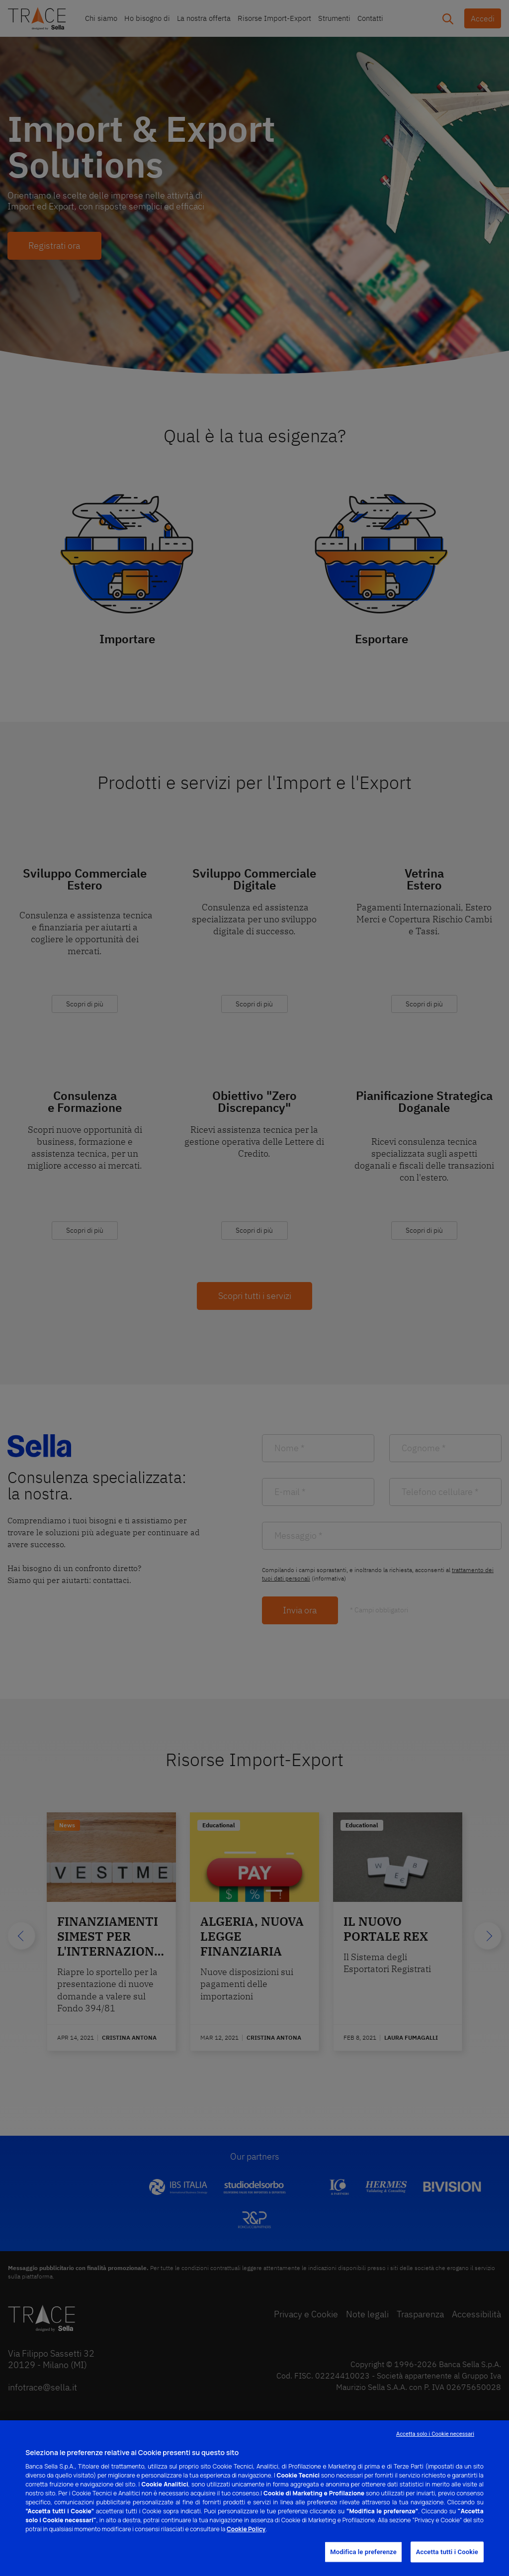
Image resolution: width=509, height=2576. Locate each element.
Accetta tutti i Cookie (447, 2552)
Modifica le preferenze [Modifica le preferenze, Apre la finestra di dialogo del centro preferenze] (363, 2552)
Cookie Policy (246, 2529)
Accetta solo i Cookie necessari (435, 2434)
